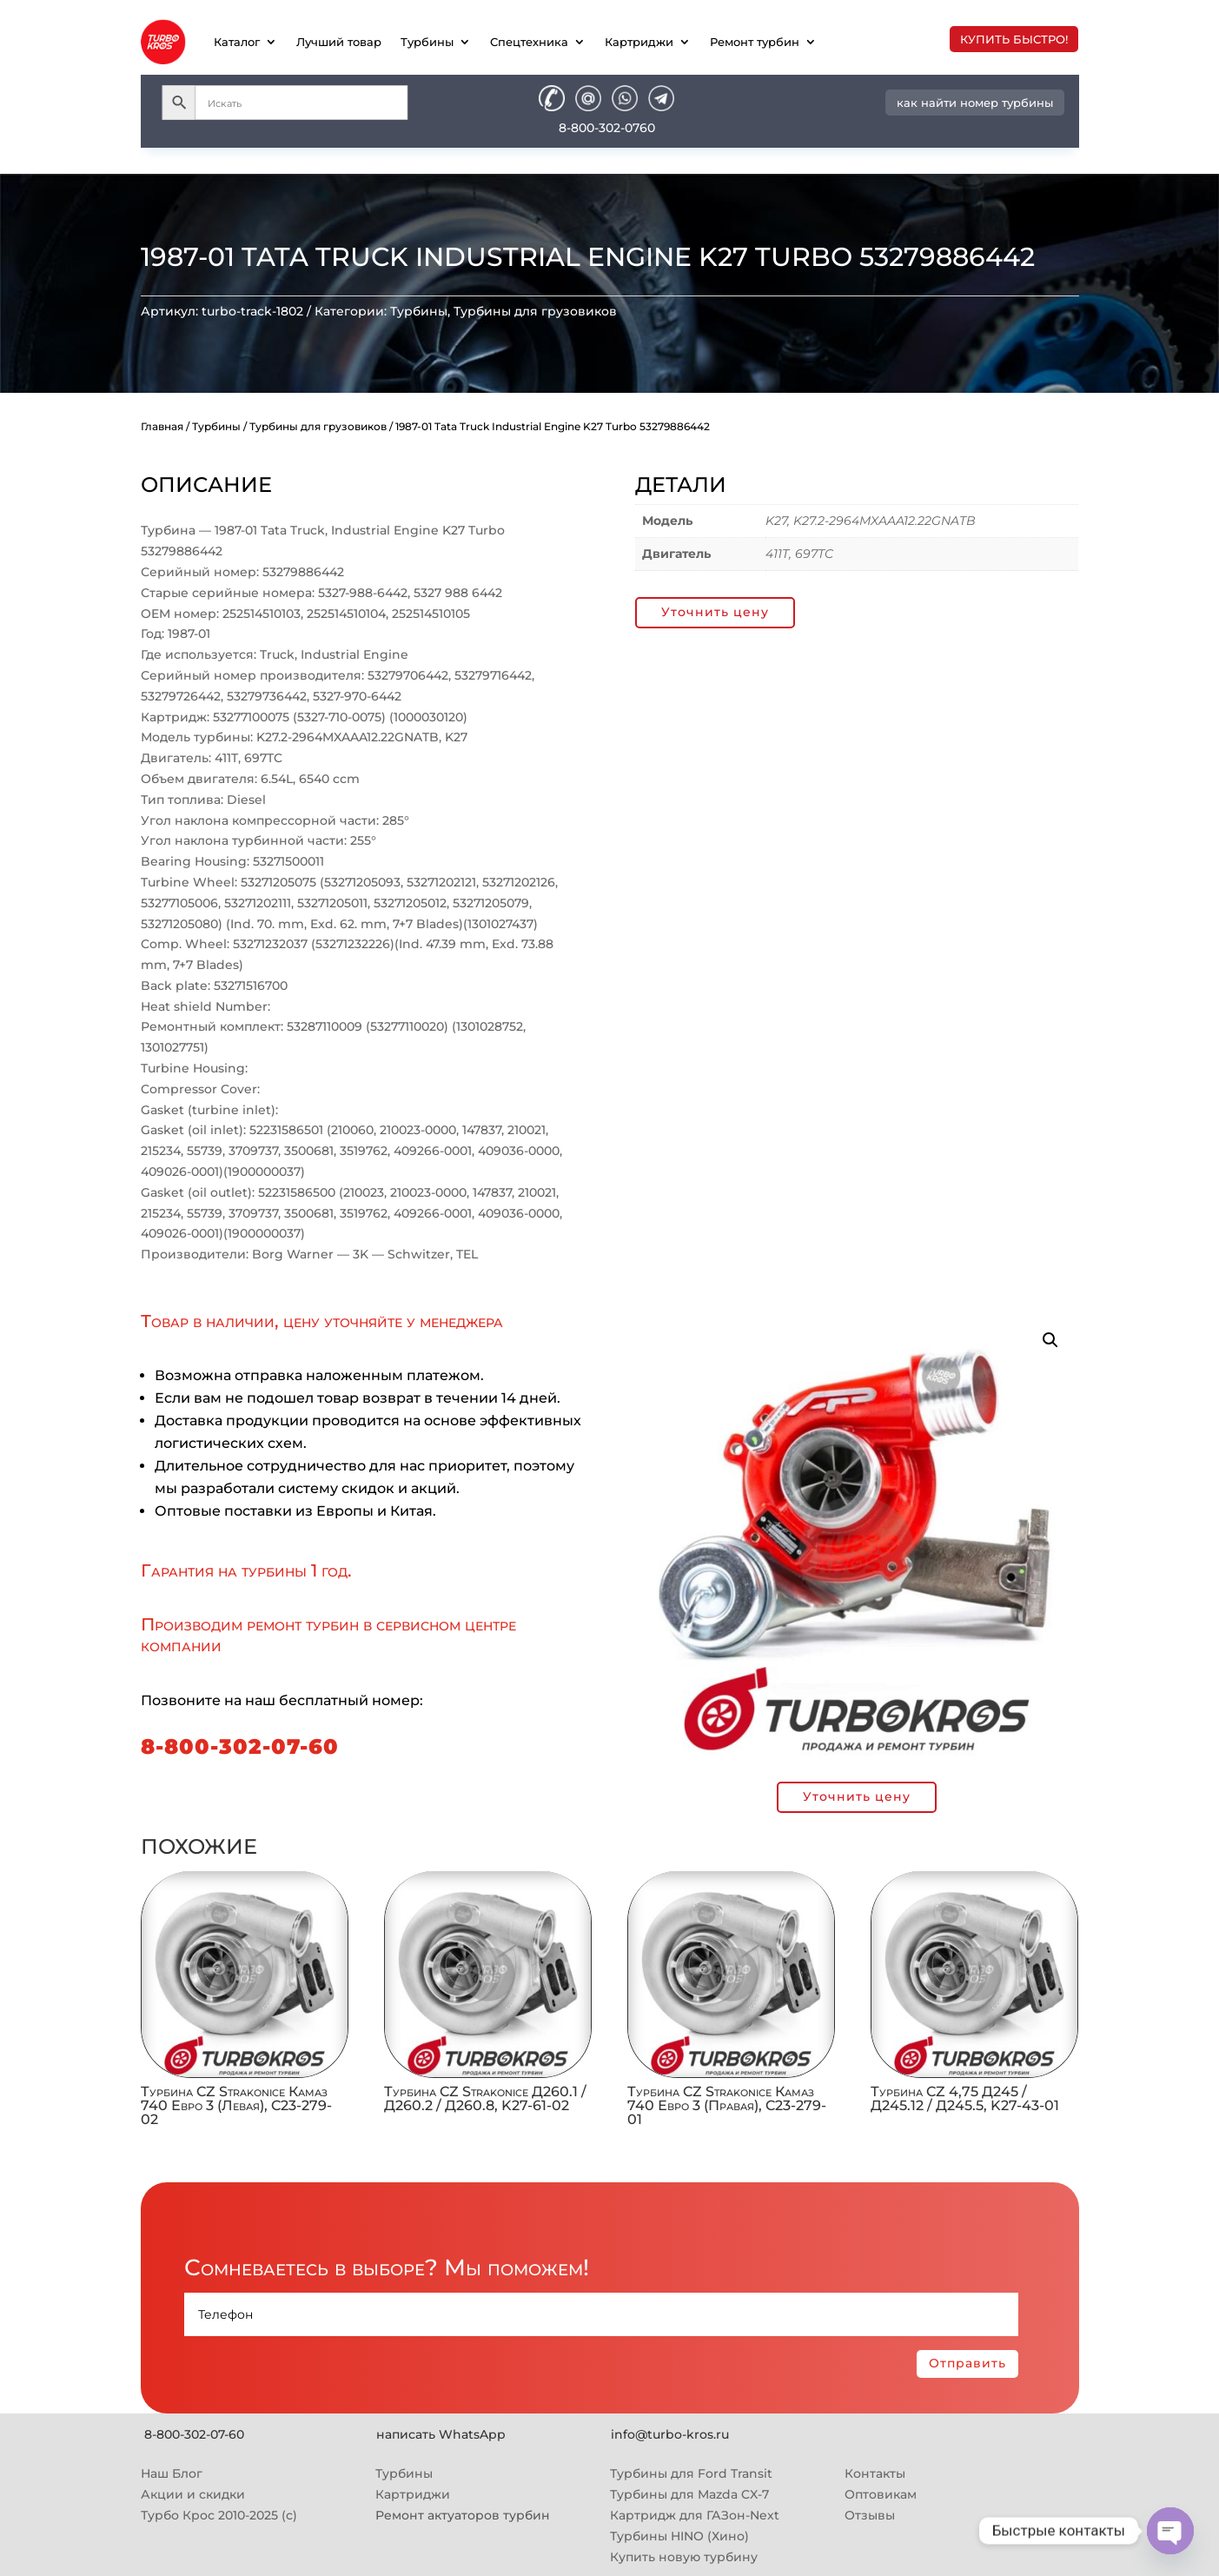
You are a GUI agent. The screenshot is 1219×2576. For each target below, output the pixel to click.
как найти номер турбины (975, 103)
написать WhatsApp (441, 2434)
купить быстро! (1014, 39)
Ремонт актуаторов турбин (462, 2515)
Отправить (967, 2363)
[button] (1050, 1340)
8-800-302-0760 (607, 128)
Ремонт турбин (754, 42)
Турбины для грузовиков (535, 311)
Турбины (427, 42)
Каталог (237, 42)
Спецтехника (529, 42)
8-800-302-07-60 (240, 1746)
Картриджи (639, 42)
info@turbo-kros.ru (670, 2434)
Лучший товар (338, 42)
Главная (162, 426)
